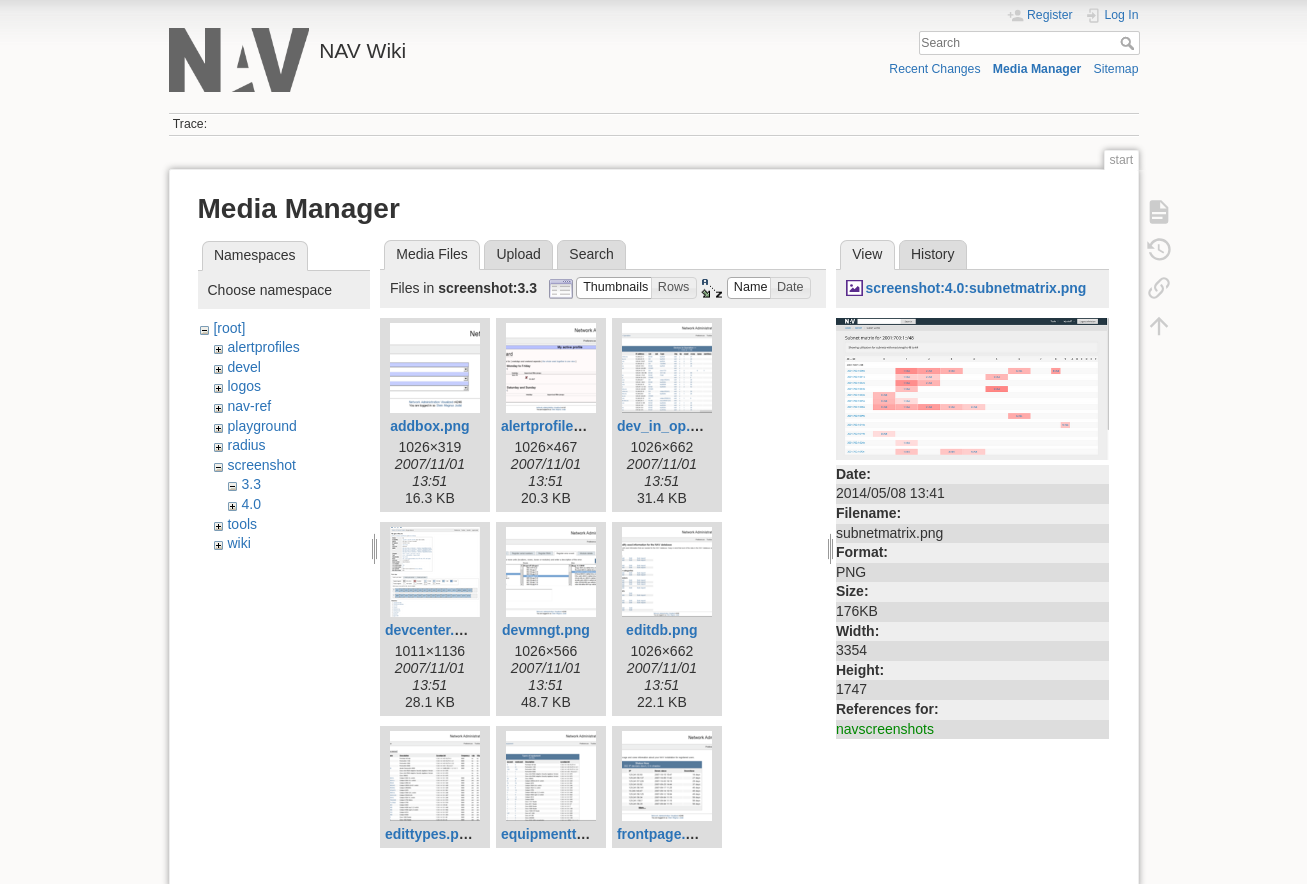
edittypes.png (430, 834)
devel (243, 367)
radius (246, 445)
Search (1129, 43)
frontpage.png (664, 834)
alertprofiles (263, 347)
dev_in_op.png (666, 426)
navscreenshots (885, 729)
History (933, 254)
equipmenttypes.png (569, 834)
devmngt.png (546, 630)
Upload (518, 254)
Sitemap (1116, 69)
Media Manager (1037, 69)
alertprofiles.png (556, 426)
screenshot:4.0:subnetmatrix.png (975, 288)
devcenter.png (432, 630)
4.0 (250, 504)
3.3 (250, 484)
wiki (238, 543)
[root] (229, 328)
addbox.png (429, 426)
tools (242, 524)
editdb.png (662, 630)
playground (261, 426)
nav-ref (249, 406)
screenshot (261, 465)
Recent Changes (934, 69)
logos (243, 386)
